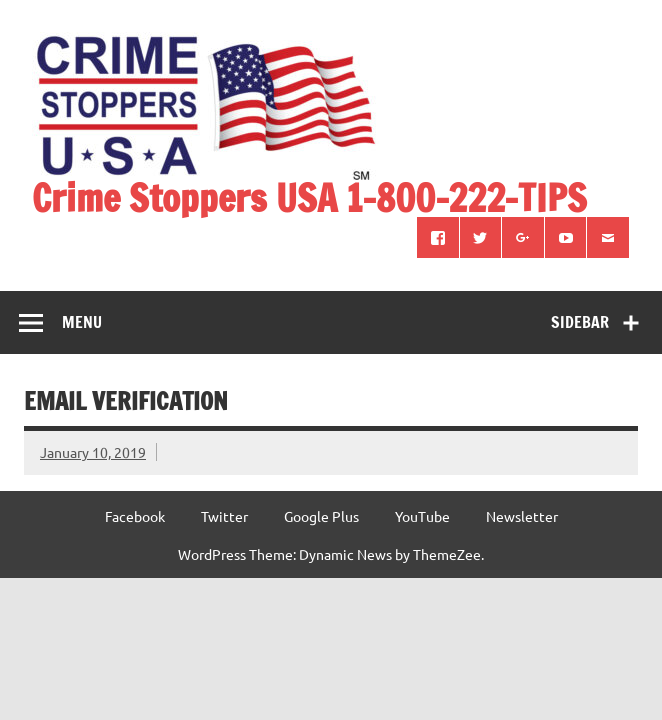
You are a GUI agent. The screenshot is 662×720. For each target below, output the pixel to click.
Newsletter (522, 516)
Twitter (224, 516)
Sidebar (580, 322)
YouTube (422, 516)
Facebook (135, 516)
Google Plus (321, 516)
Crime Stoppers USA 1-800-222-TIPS (309, 198)
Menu (82, 322)
